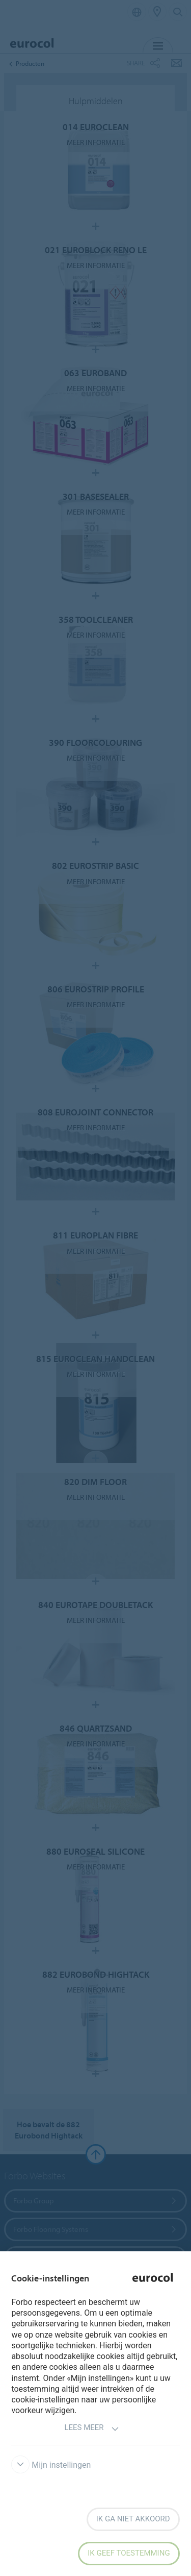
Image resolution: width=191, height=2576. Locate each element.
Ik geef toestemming (129, 2553)
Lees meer (91, 2429)
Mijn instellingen (51, 2465)
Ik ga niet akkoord (133, 2518)
